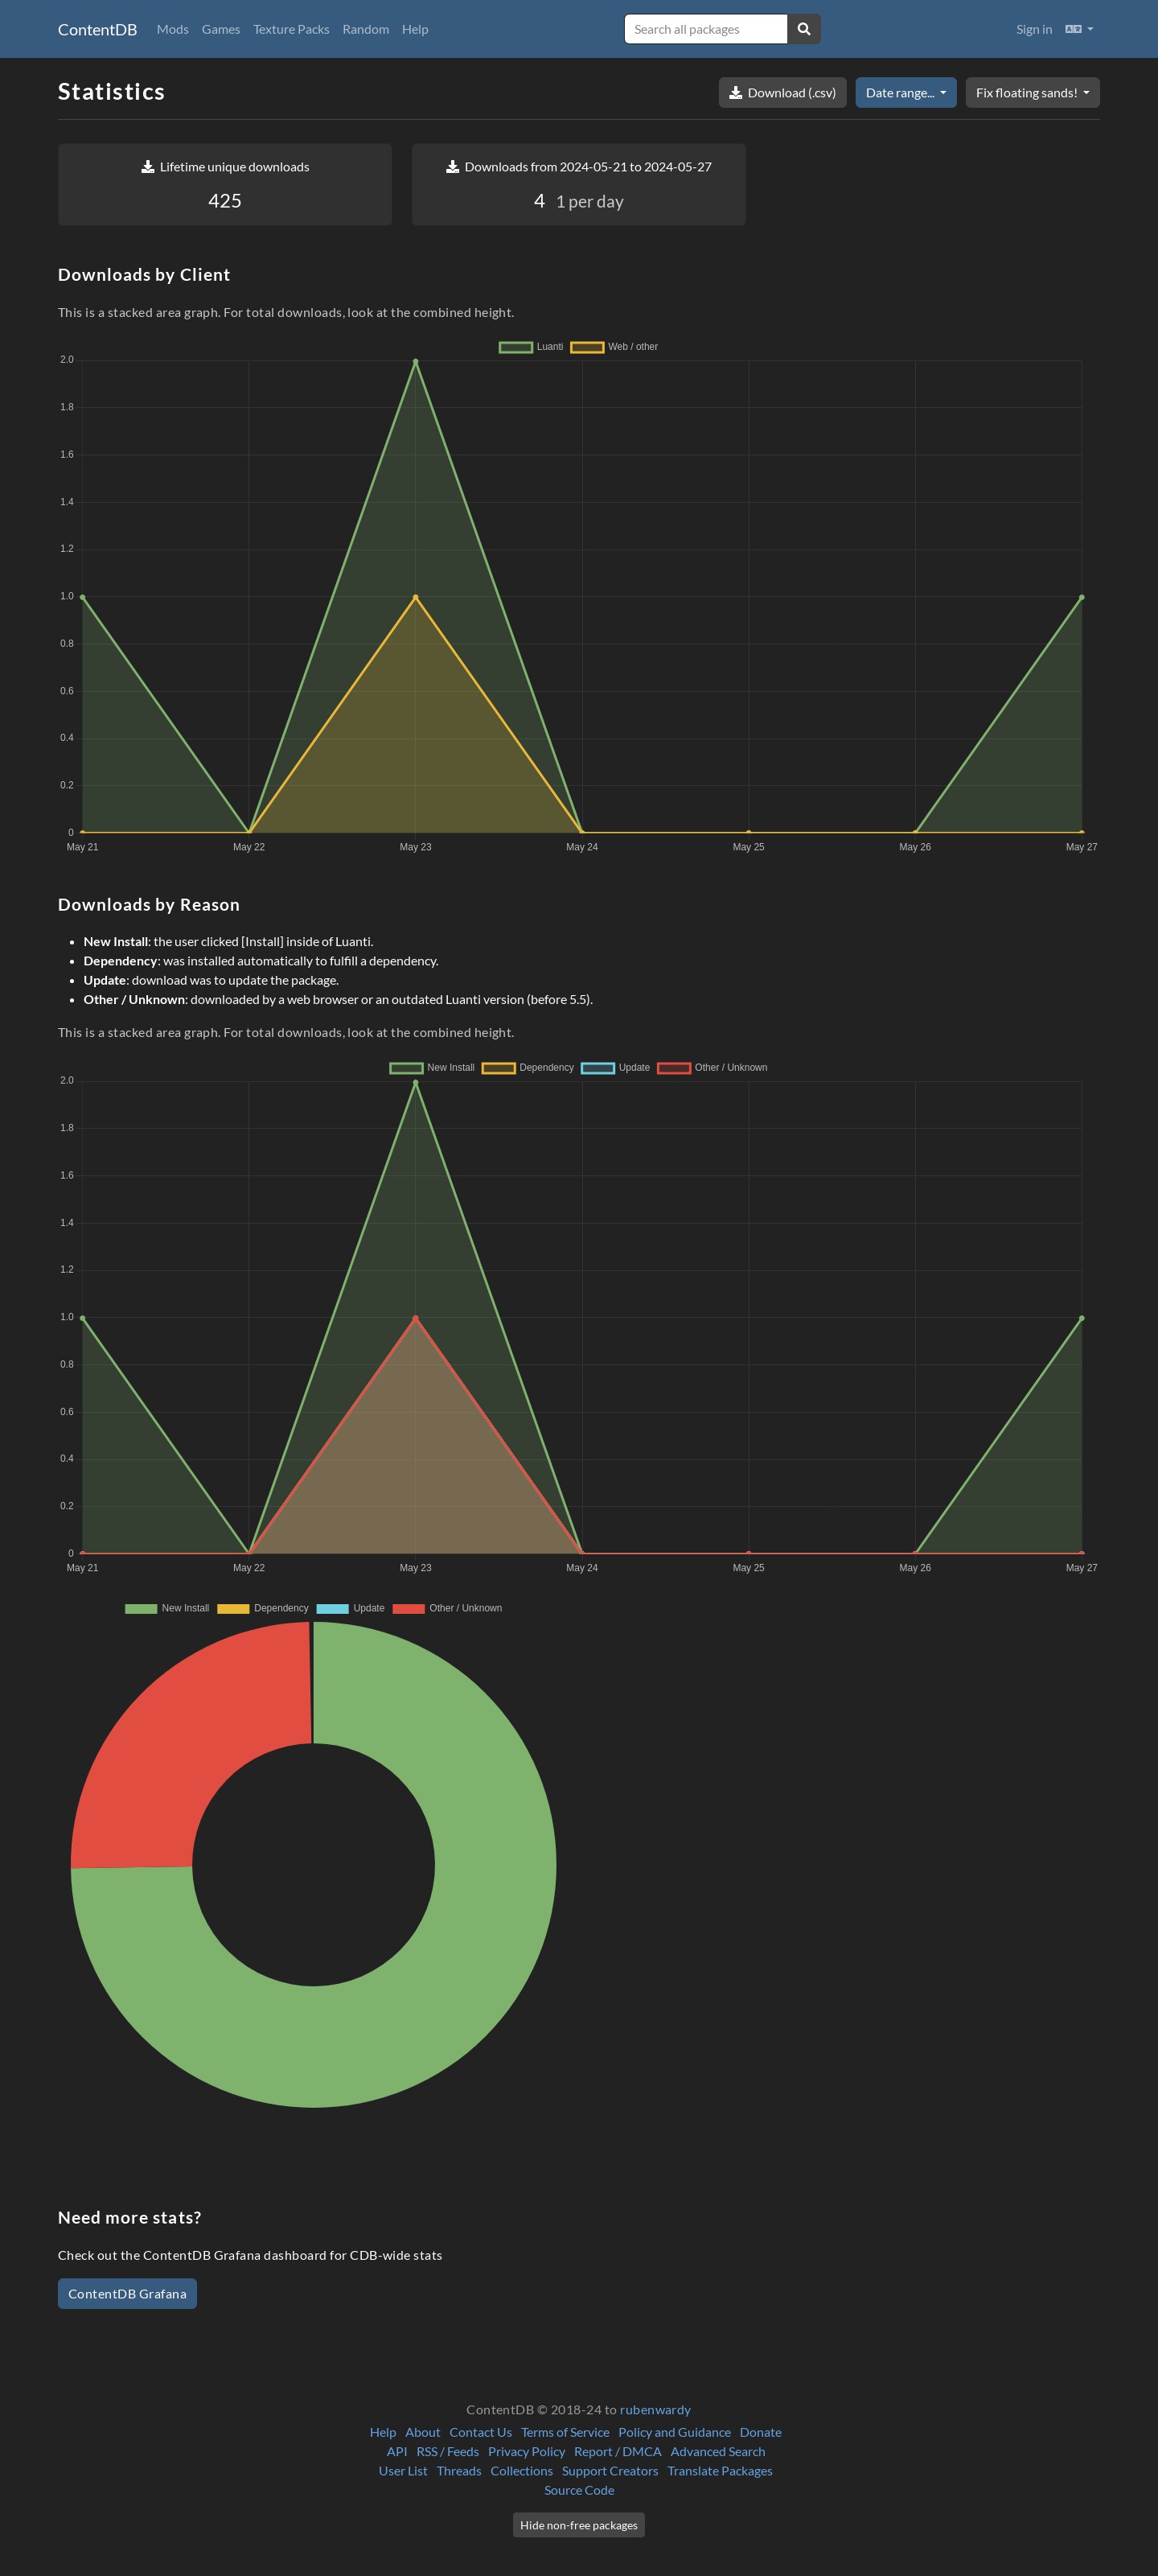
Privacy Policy (526, 2451)
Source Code (579, 2489)
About (423, 2431)
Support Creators (610, 2470)
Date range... (901, 92)
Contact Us (481, 2431)
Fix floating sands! (1028, 92)
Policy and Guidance (674, 2431)
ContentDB (98, 29)
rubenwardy (656, 2409)
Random (366, 28)
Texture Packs (291, 28)
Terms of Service (565, 2431)
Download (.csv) (782, 92)
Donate (761, 2431)
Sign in (1034, 28)
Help (415, 28)
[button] (1079, 29)
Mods (173, 28)
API (397, 2451)
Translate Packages (720, 2470)
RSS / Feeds (448, 2451)
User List (403, 2470)
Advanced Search (718, 2451)
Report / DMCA (618, 2451)
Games (221, 28)
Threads (459, 2470)
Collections (522, 2470)
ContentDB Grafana (127, 2293)
